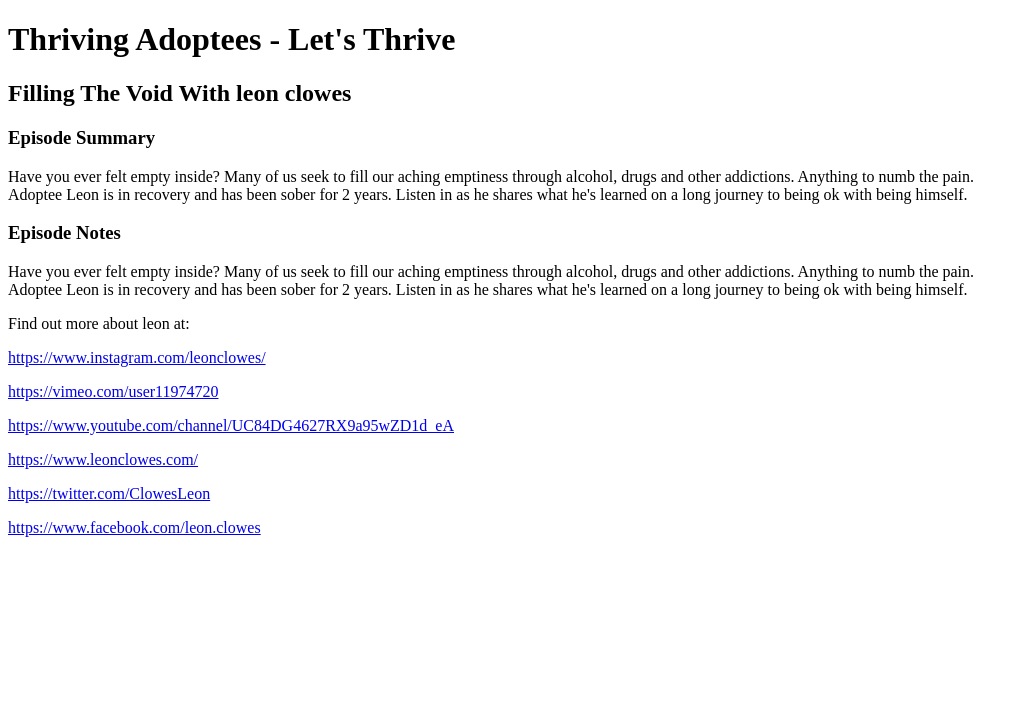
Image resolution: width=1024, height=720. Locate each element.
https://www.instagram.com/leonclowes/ (137, 357)
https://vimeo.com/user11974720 (113, 391)
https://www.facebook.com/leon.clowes (134, 527)
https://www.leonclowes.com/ (103, 459)
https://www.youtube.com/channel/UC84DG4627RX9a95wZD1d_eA (231, 425)
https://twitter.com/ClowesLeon (109, 493)
